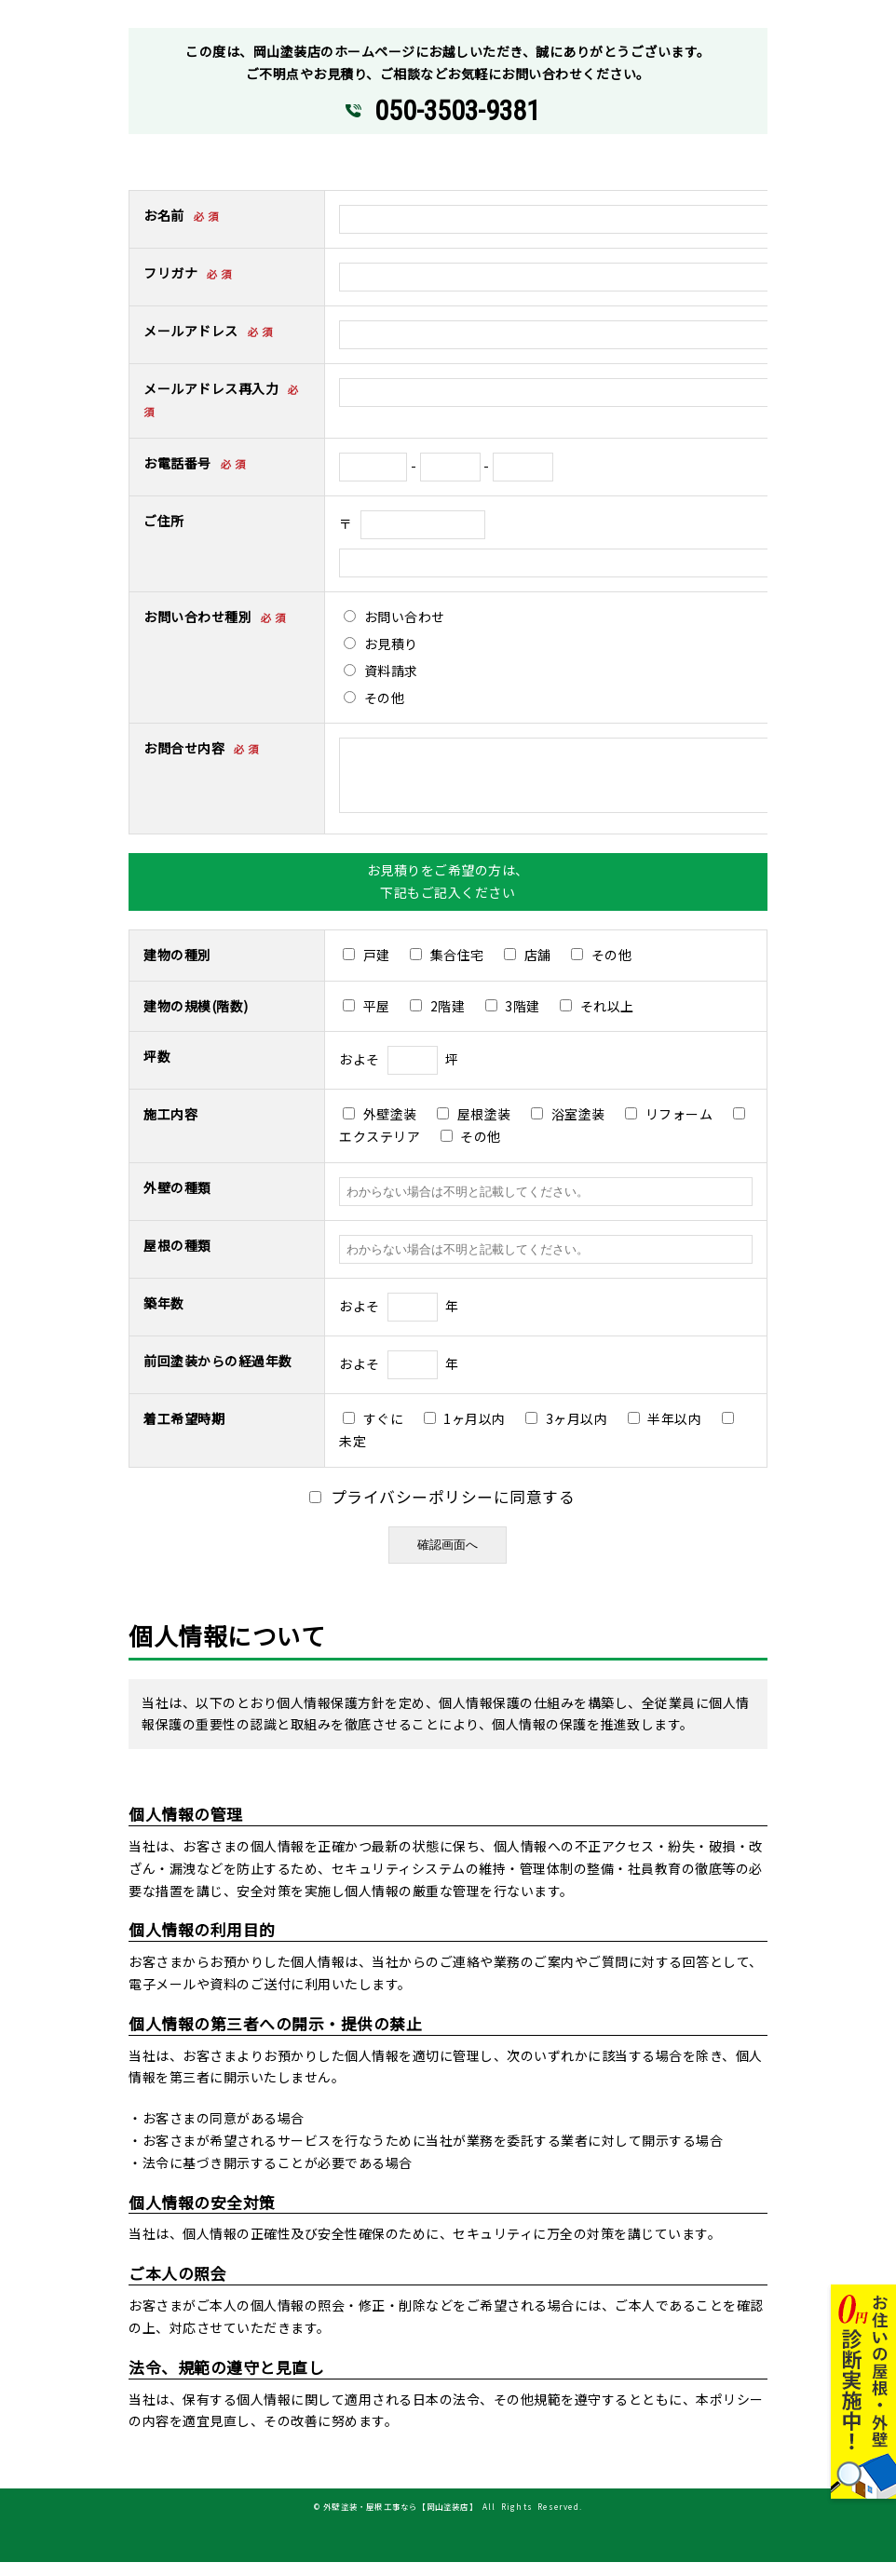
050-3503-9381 (456, 110)
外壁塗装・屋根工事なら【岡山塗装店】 (400, 2520)
